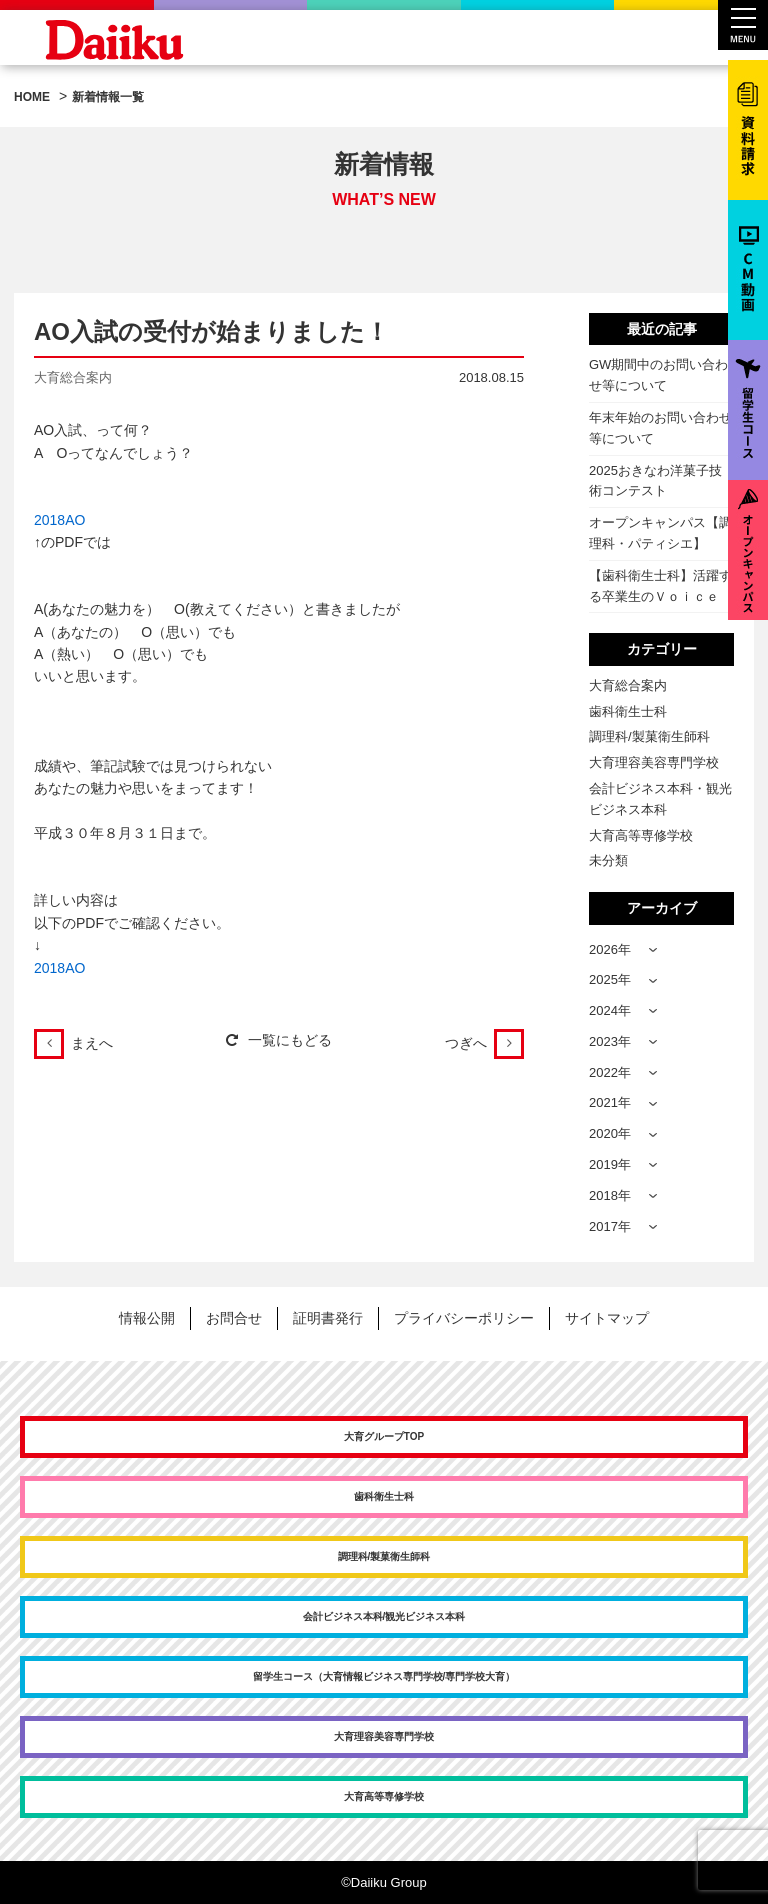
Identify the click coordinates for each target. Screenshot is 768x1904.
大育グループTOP (384, 1436)
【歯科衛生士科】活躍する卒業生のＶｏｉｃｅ (660, 586)
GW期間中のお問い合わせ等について (658, 375)
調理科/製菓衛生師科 (649, 736)
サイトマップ (607, 1318)
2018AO (59, 520)
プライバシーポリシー (464, 1318)
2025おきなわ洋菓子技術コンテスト (655, 481)
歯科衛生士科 (628, 711)
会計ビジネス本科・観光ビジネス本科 (660, 799)
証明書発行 (328, 1318)
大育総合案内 (628, 685)
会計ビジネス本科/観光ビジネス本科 (384, 1616)
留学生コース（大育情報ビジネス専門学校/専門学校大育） (384, 1676)
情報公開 (147, 1318)
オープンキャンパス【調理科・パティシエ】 (660, 533)
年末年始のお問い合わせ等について (660, 428)
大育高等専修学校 (641, 835)
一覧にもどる (279, 1040)
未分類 (608, 860)
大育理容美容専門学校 (654, 762)
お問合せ (234, 1318)
